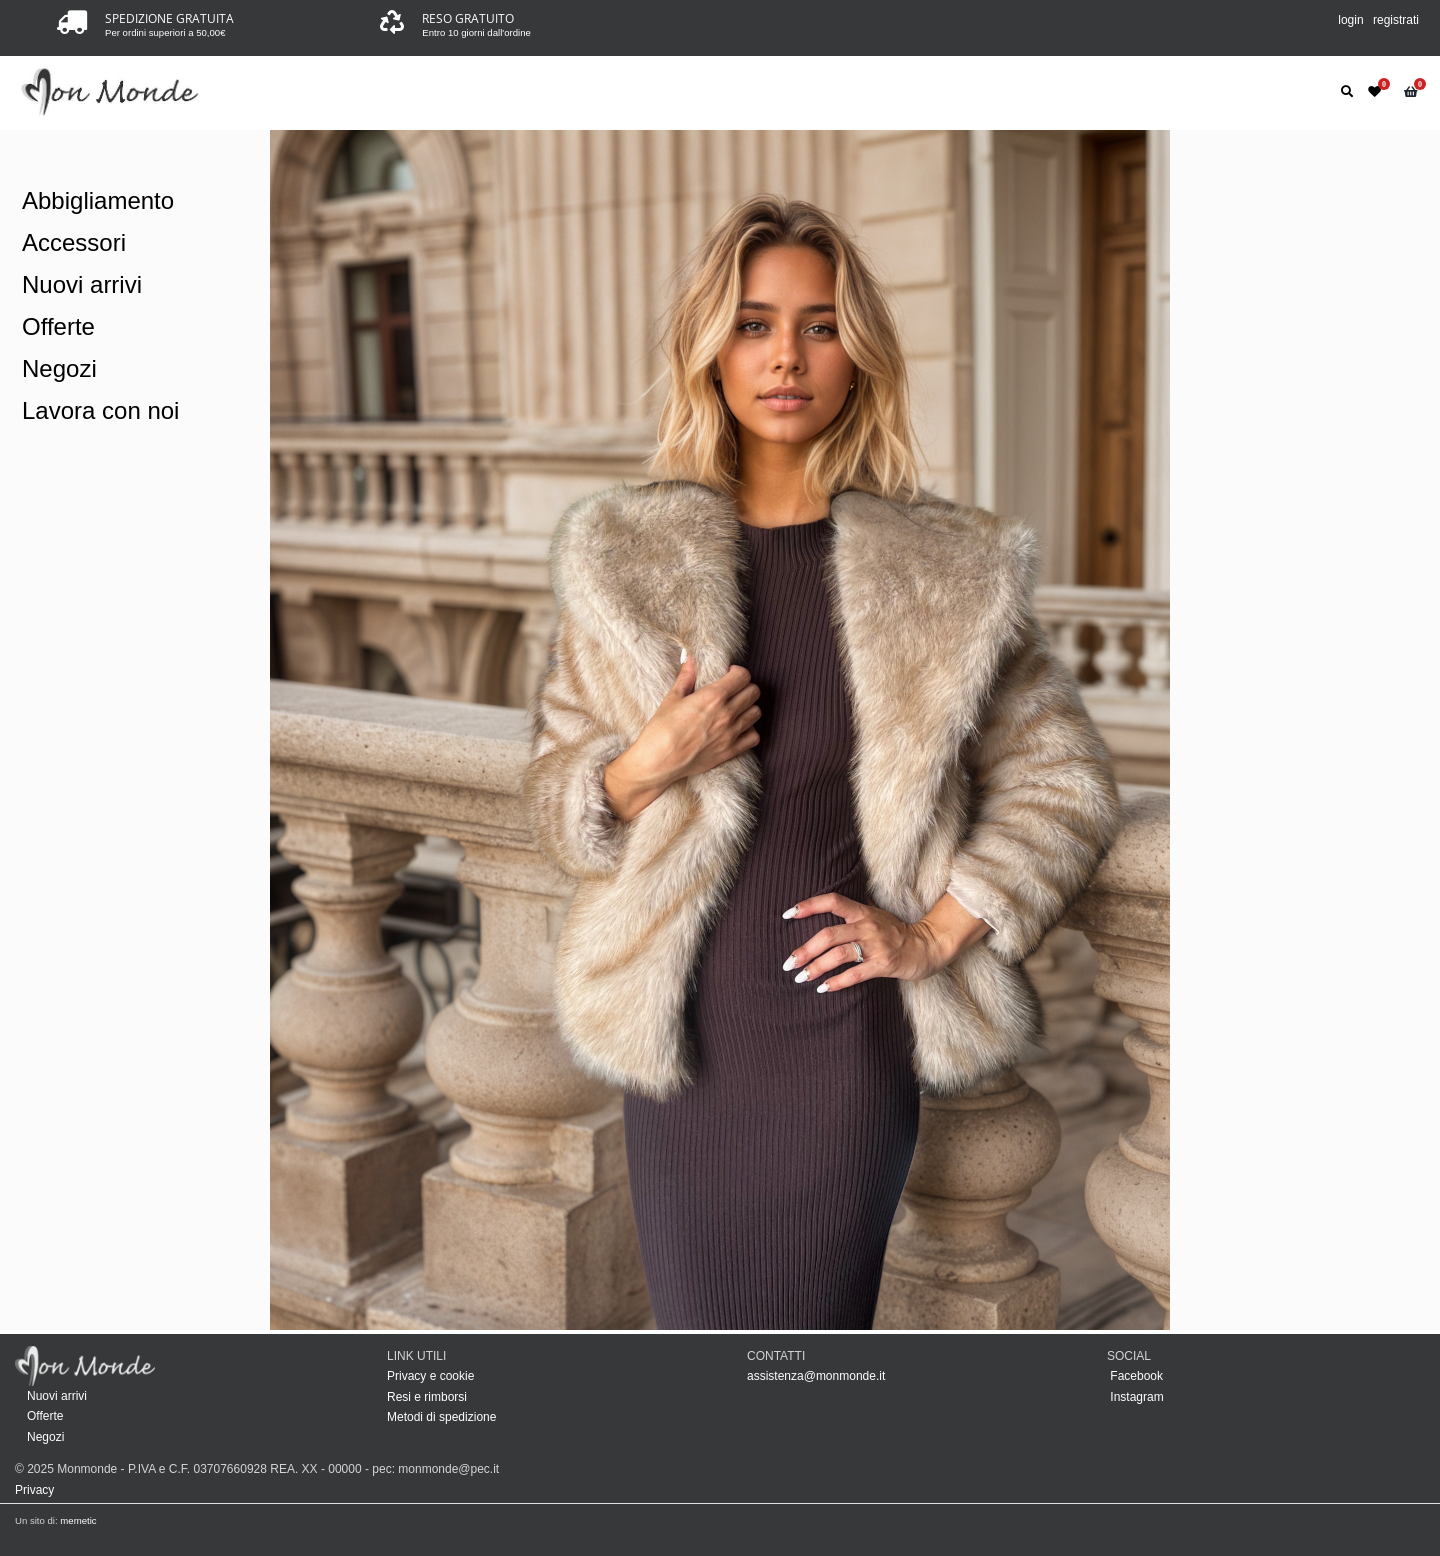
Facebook (1135, 1376)
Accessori (74, 242)
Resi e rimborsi (427, 1397)
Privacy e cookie (430, 1376)
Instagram (1135, 1397)
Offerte (58, 326)
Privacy (34, 1490)
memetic (78, 1520)
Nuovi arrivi (82, 284)
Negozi (59, 368)
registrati (1396, 20)
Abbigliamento (98, 200)
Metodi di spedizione (441, 1417)
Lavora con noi (100, 410)
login (1350, 20)
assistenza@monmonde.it (816, 1376)
